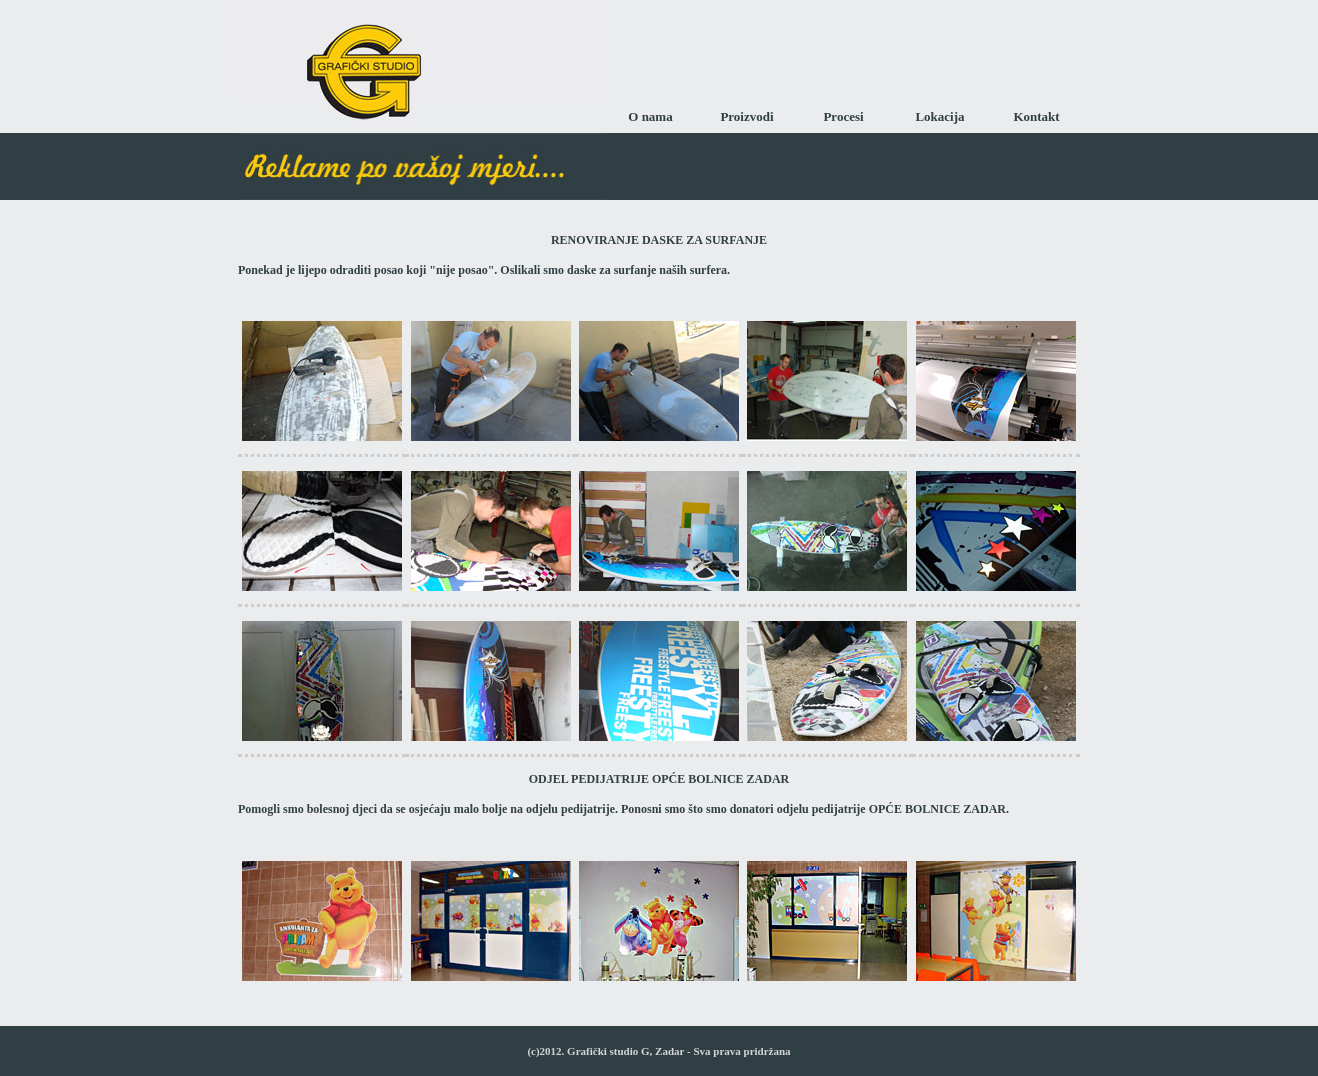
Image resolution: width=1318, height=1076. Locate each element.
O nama (650, 116)
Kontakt (1036, 116)
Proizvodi (746, 116)
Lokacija (939, 116)
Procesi (843, 116)
